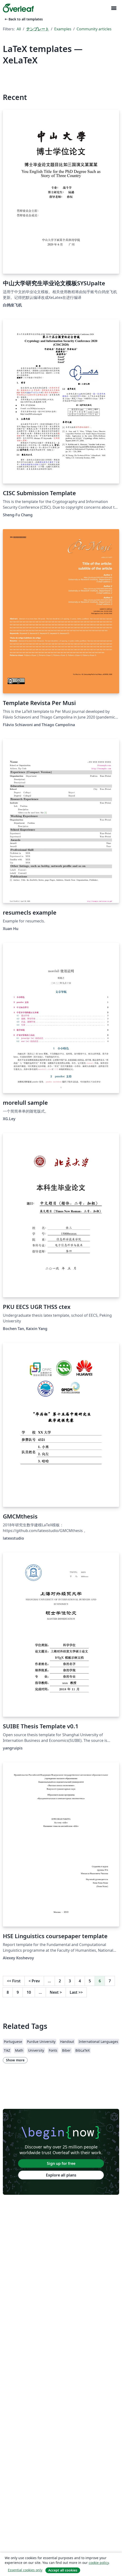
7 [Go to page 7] (110, 1981)
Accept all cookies (62, 2570)
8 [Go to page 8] (8, 1992)
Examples (62, 29)
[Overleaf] (18, 8)
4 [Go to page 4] (80, 1981)
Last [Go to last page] (76, 1992)
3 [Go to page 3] (70, 1981)
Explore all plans (61, 2175)
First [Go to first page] (14, 1981)
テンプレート (37, 29)
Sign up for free (61, 2163)
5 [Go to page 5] (90, 1981)
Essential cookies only (25, 2570)
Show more (15, 2060)
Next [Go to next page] (56, 1992)
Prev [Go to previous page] (34, 1981)
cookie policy (99, 2562)
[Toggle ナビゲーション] (113, 8)
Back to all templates (23, 19)
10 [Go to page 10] (29, 1992)
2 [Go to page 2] (60, 1981)
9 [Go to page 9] (18, 1992)
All (19, 29)
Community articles (94, 29)
